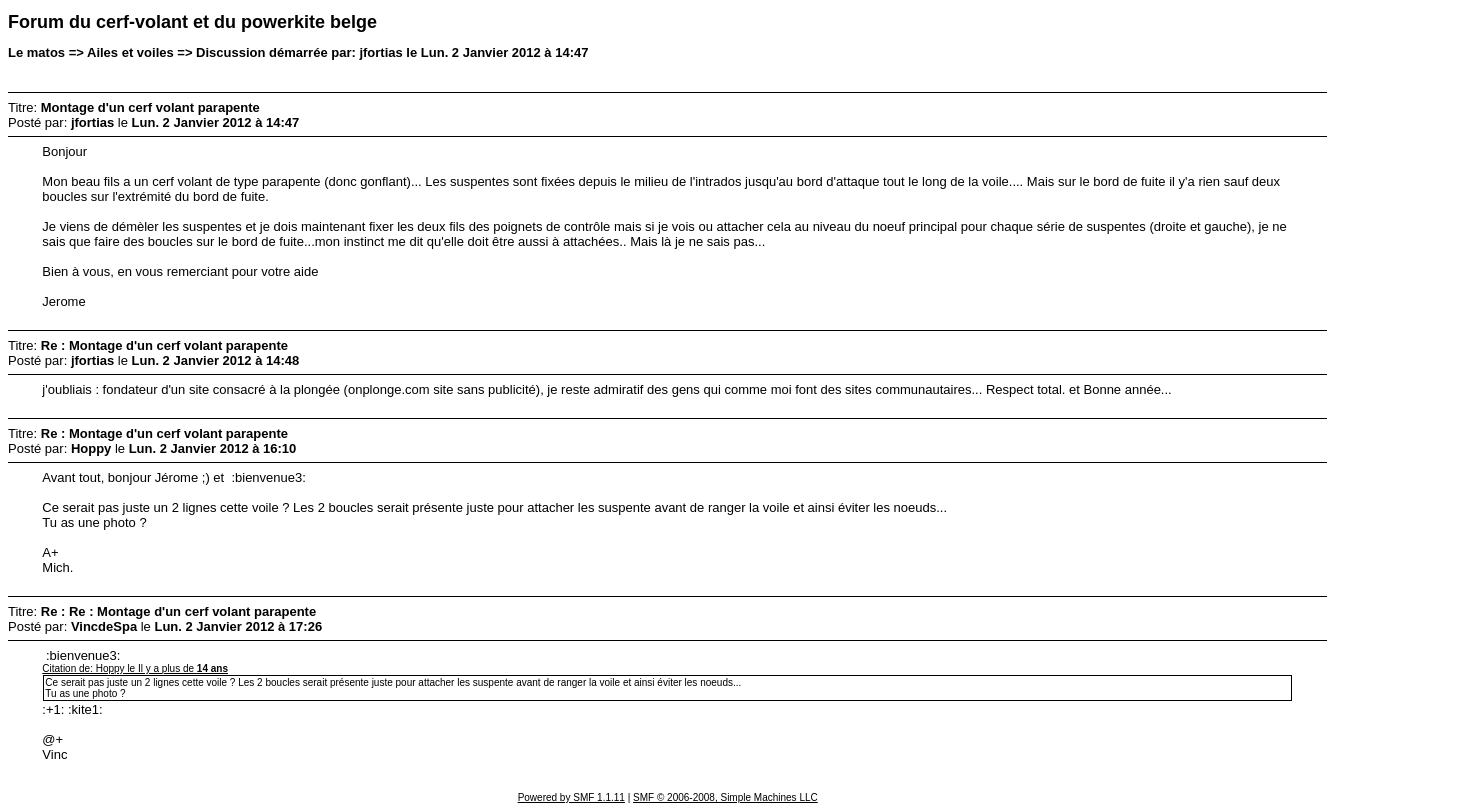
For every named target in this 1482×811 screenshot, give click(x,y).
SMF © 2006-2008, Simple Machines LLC (725, 797)
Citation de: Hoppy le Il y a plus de (135, 668)
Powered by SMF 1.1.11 (571, 797)
